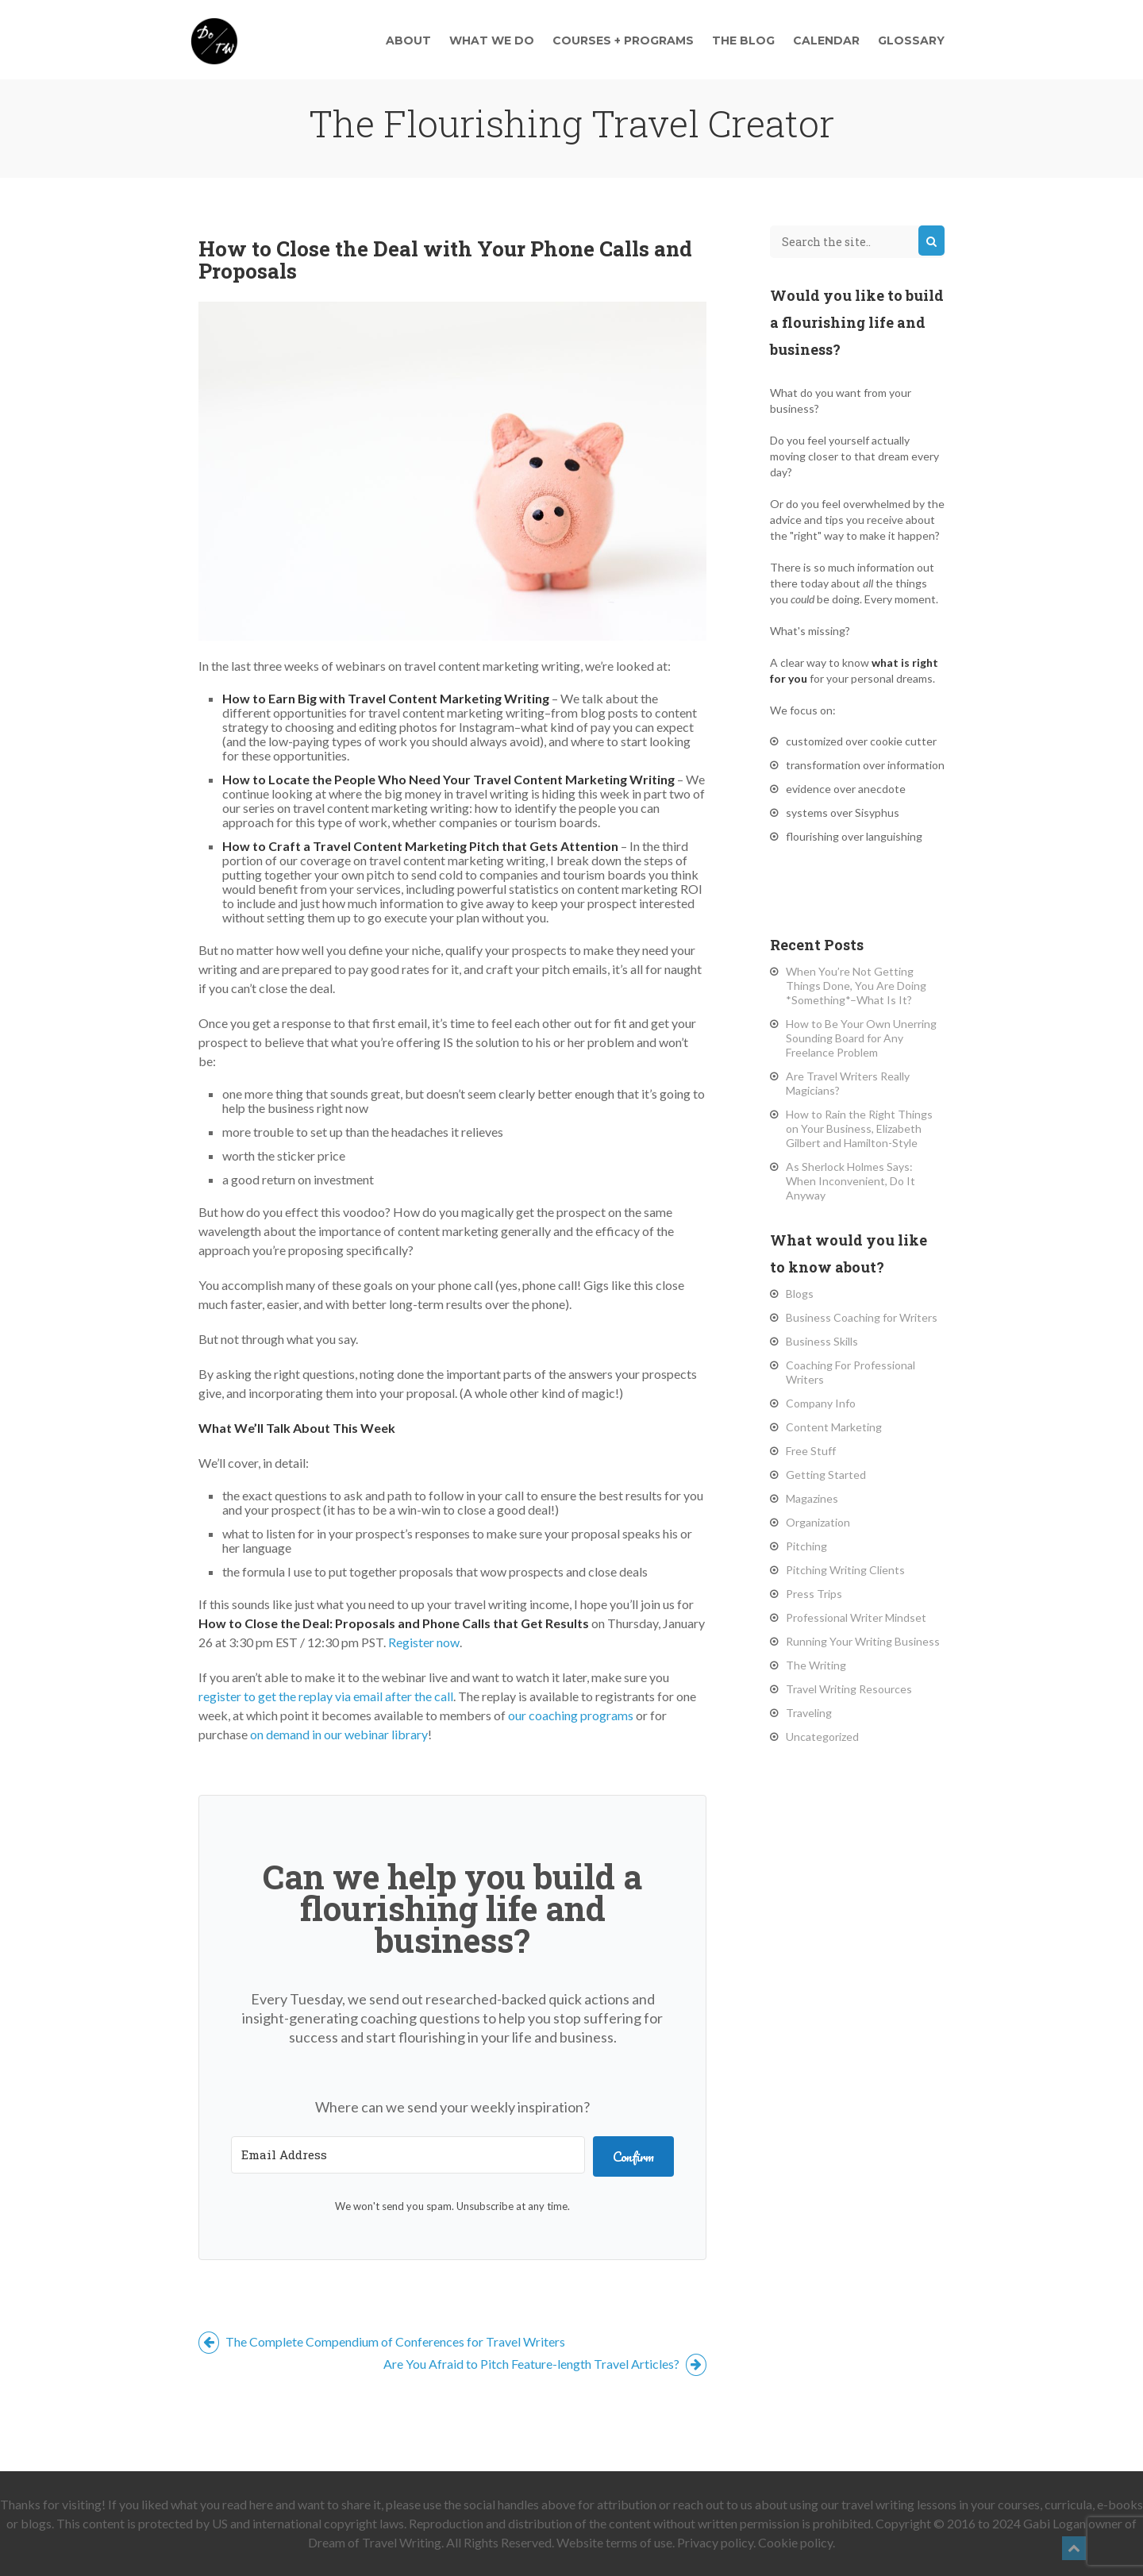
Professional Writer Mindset (856, 1617)
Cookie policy (795, 2542)
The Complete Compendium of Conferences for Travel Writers (381, 2341)
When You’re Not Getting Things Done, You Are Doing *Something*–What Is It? (856, 986)
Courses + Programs (623, 40)
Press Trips (814, 1593)
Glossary (911, 40)
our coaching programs (570, 1715)
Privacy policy (715, 2542)
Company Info (821, 1403)
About (408, 40)
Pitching (806, 1546)
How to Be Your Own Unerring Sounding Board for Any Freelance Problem (861, 1038)
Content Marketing (834, 1427)
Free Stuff (811, 1450)
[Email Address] (408, 2155)
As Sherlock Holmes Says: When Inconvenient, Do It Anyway (850, 1181)
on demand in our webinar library (339, 1734)
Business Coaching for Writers (861, 1317)
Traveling (809, 1712)
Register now (424, 1642)
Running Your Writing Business (863, 1641)
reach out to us (712, 2504)
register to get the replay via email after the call (325, 1696)
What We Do (491, 40)
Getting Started (826, 1474)
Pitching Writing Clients (845, 1570)
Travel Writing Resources (849, 1689)
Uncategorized (822, 1736)
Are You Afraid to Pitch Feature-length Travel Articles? (544, 2363)
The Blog (743, 40)
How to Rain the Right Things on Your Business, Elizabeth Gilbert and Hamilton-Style (859, 1128)
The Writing (816, 1665)
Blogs (800, 1293)
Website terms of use (614, 2542)
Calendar (826, 40)
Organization (818, 1522)
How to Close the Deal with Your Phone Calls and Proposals (445, 259)
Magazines (812, 1498)
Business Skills (822, 1341)
